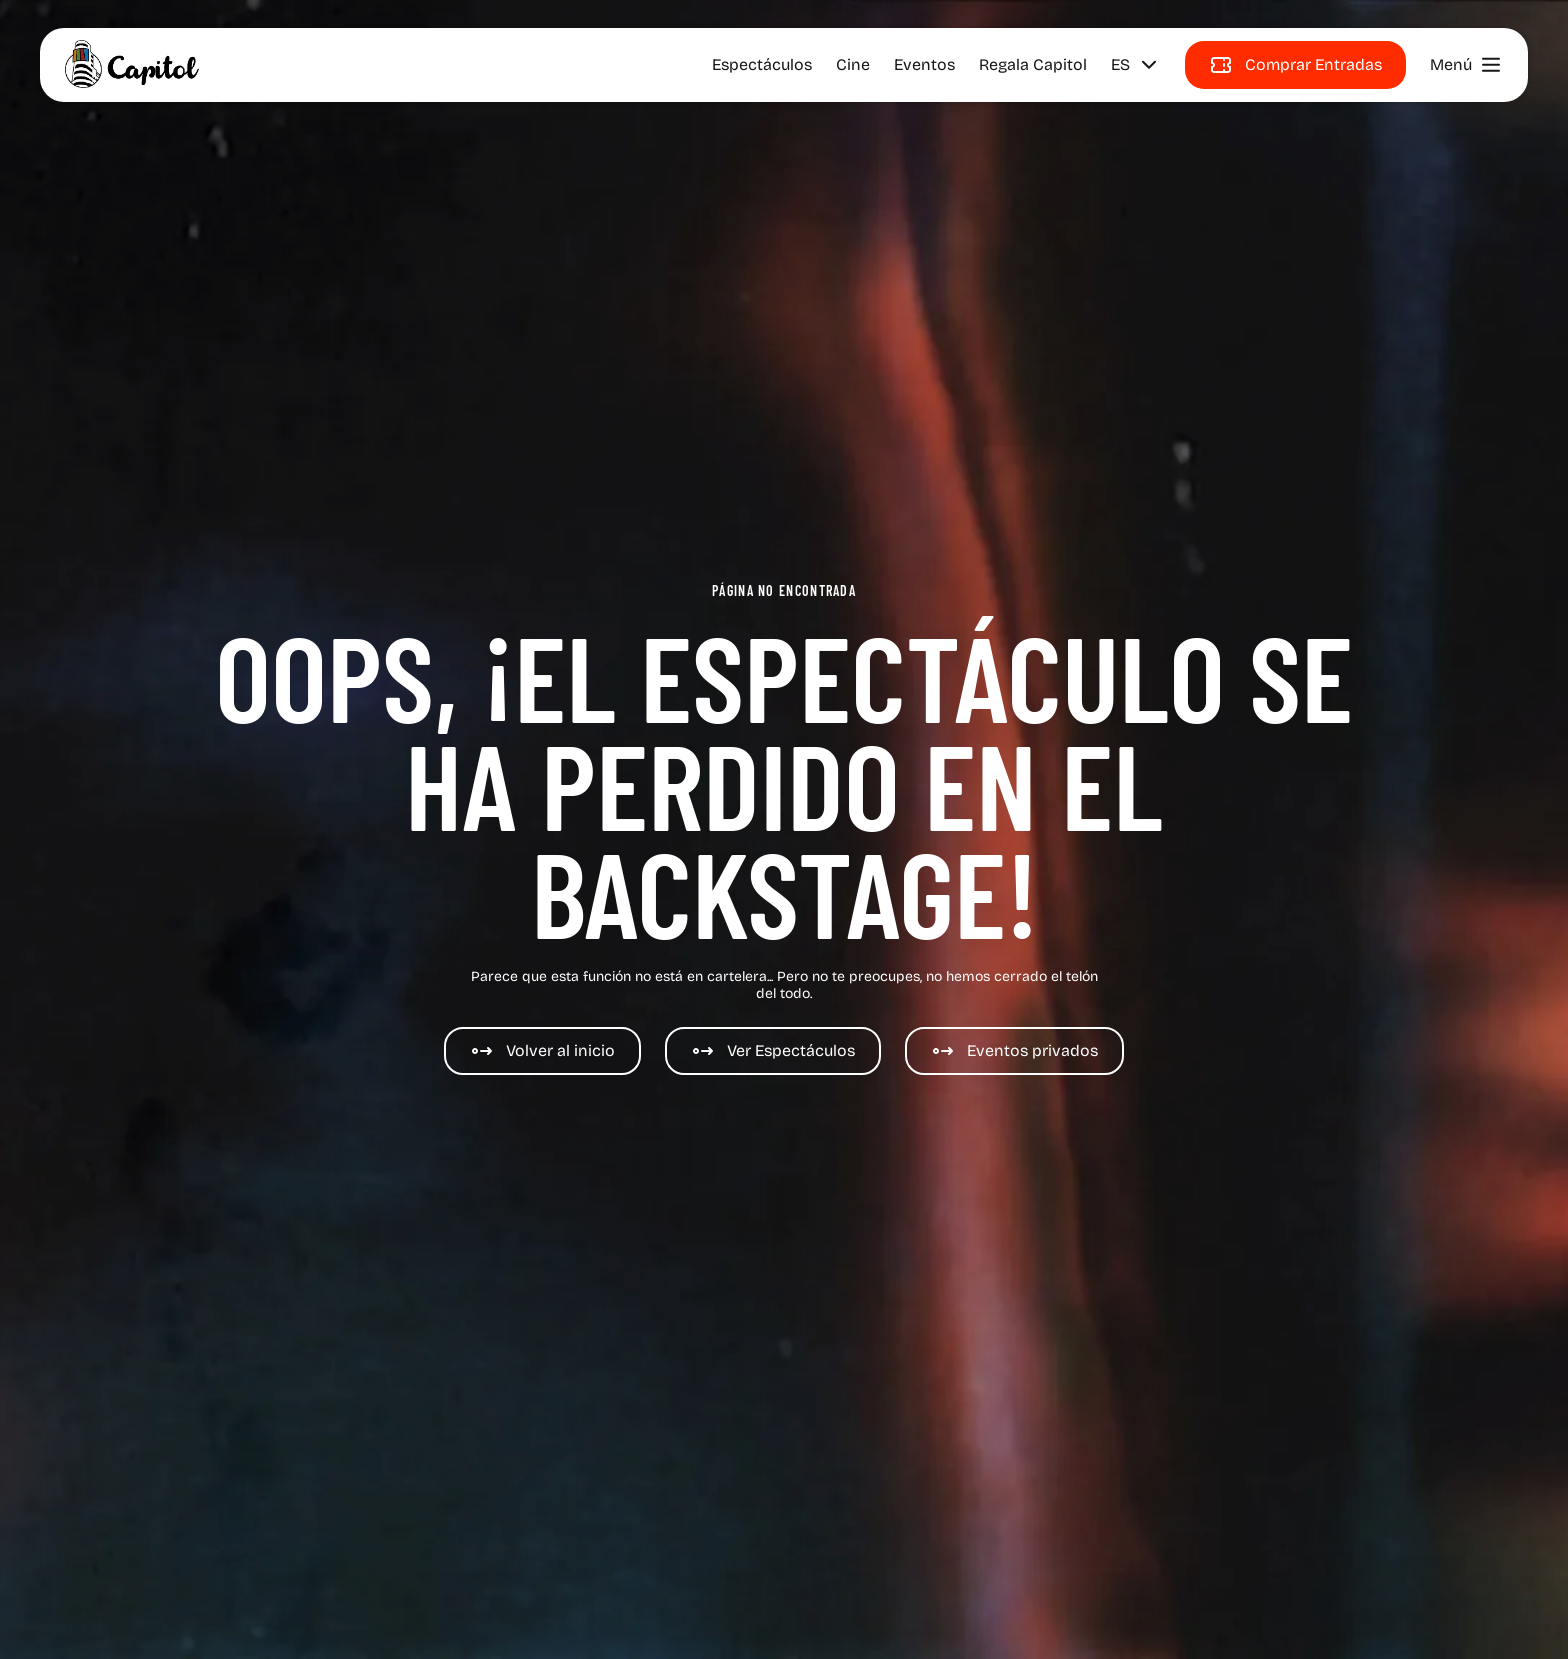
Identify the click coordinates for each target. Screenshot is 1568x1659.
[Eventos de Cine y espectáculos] (1014, 1051)
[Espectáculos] (773, 1051)
